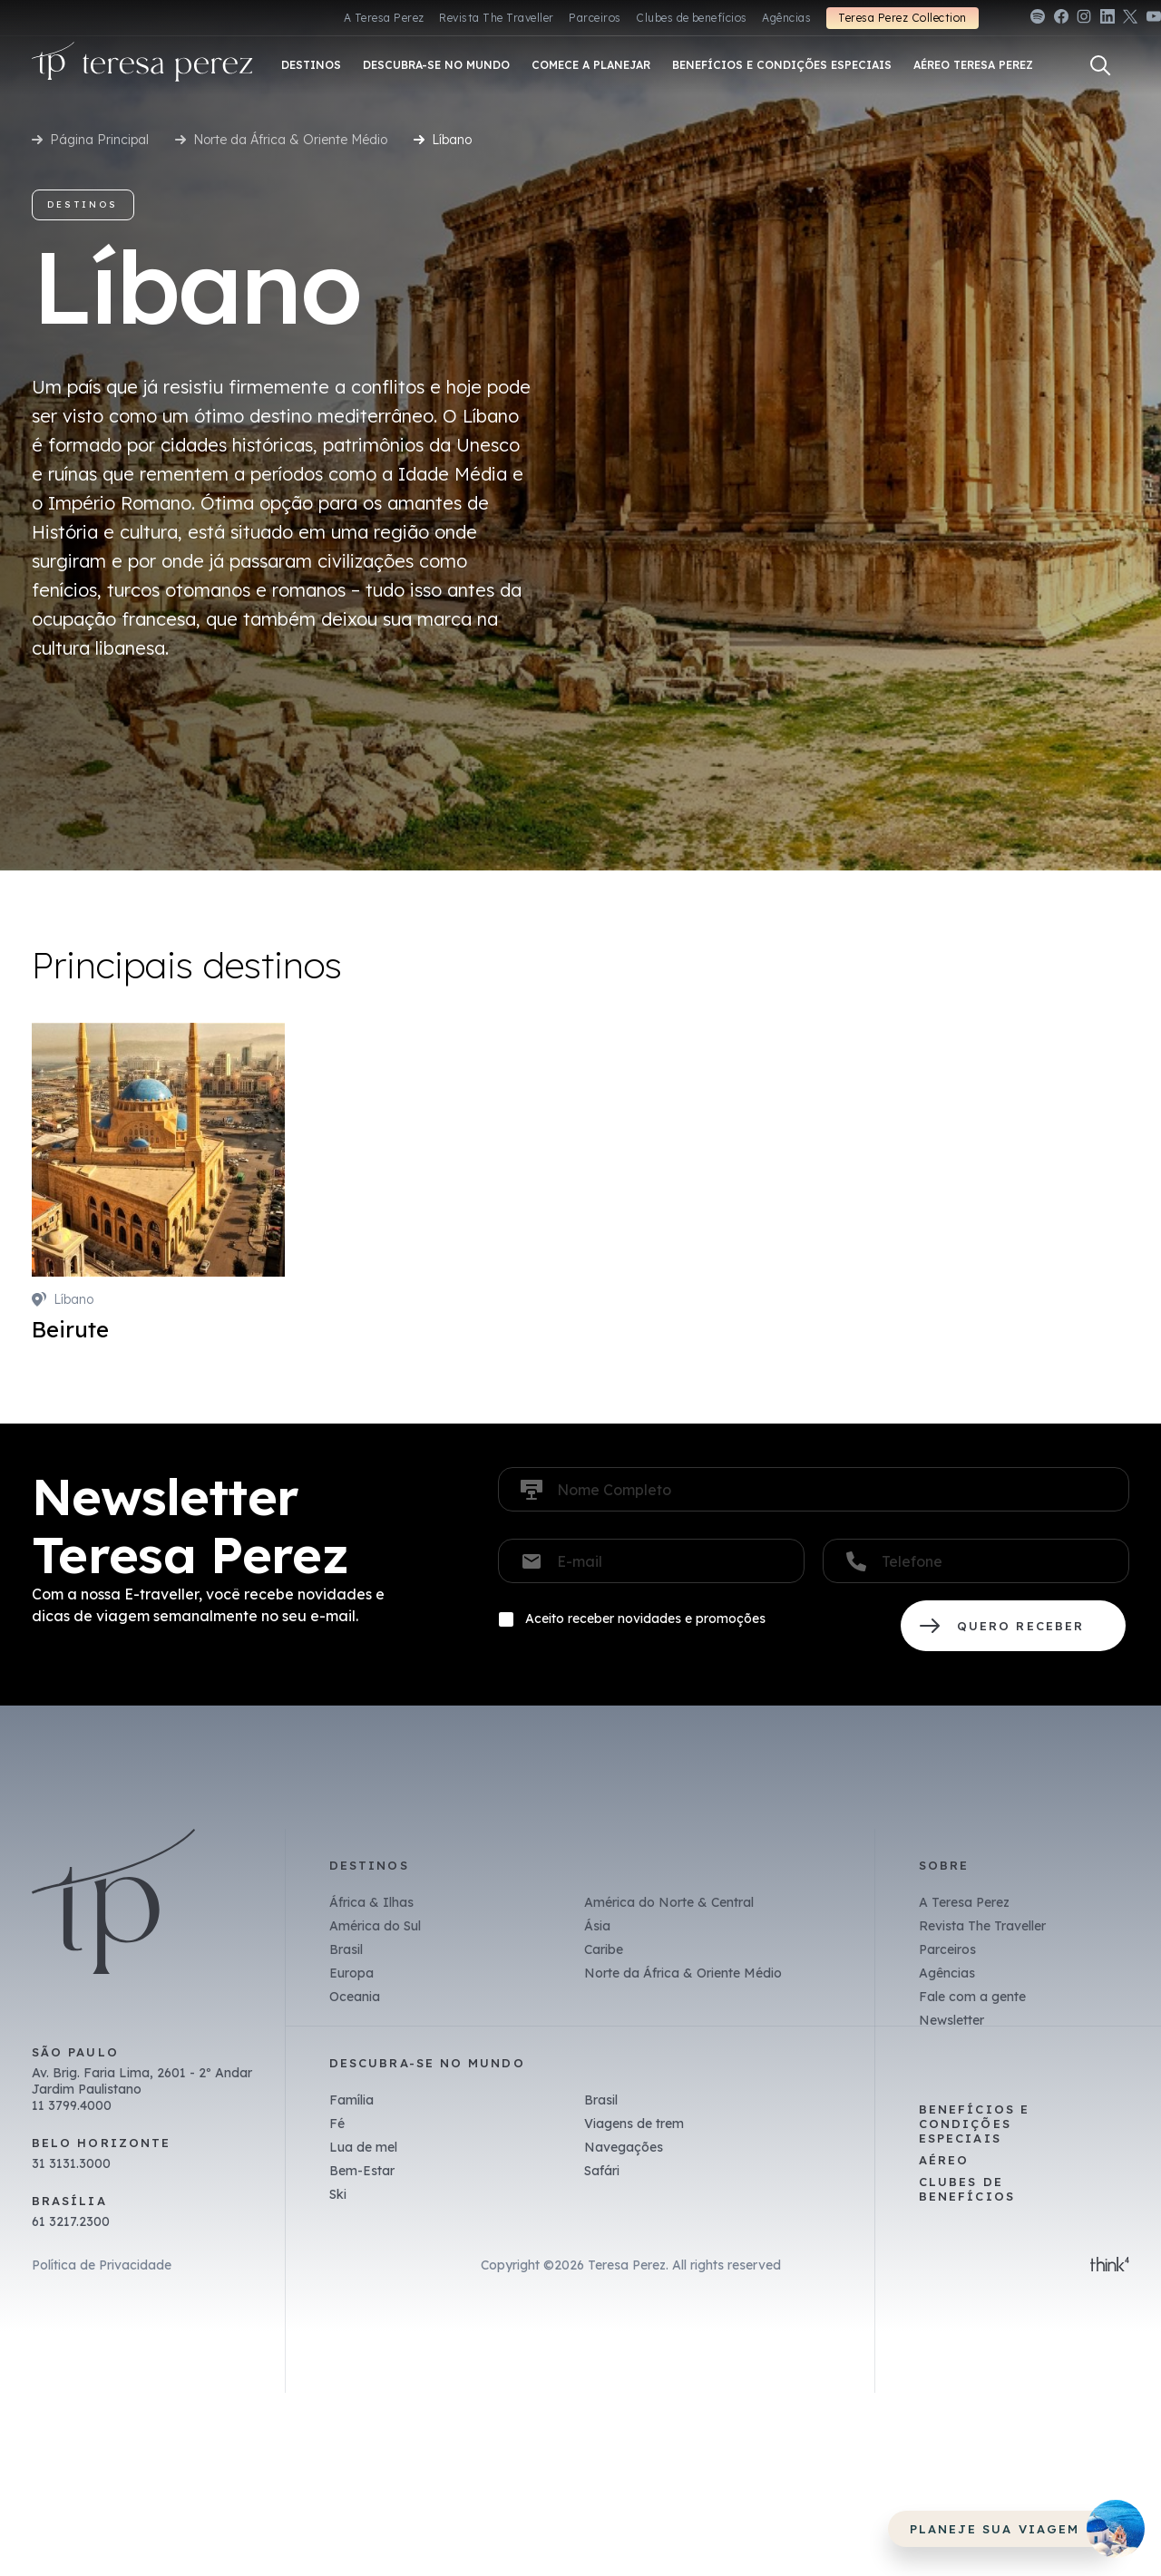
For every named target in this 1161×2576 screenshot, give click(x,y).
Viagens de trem (634, 2123)
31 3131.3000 (71, 2163)
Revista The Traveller (496, 17)
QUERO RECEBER (1013, 1626)
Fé (337, 2123)
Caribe (603, 1949)
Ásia (597, 1926)
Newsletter (951, 2020)
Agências (786, 17)
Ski (337, 2194)
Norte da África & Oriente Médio (290, 139)
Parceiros (594, 17)
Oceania (354, 1996)
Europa (351, 1973)
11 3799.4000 (72, 2105)
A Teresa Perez (384, 17)
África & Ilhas (371, 1902)
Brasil (346, 1949)
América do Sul (375, 1926)
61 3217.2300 (71, 2221)
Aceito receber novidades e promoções (645, 1618)
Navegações (623, 2147)
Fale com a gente (972, 1996)
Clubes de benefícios (691, 17)
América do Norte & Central (669, 1902)
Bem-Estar (362, 2171)
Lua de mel (363, 2147)
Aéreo (944, 2160)
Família (351, 2100)
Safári (602, 2171)
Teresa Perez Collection (902, 17)
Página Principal (99, 139)
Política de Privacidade (101, 2265)
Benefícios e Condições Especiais (974, 2123)
